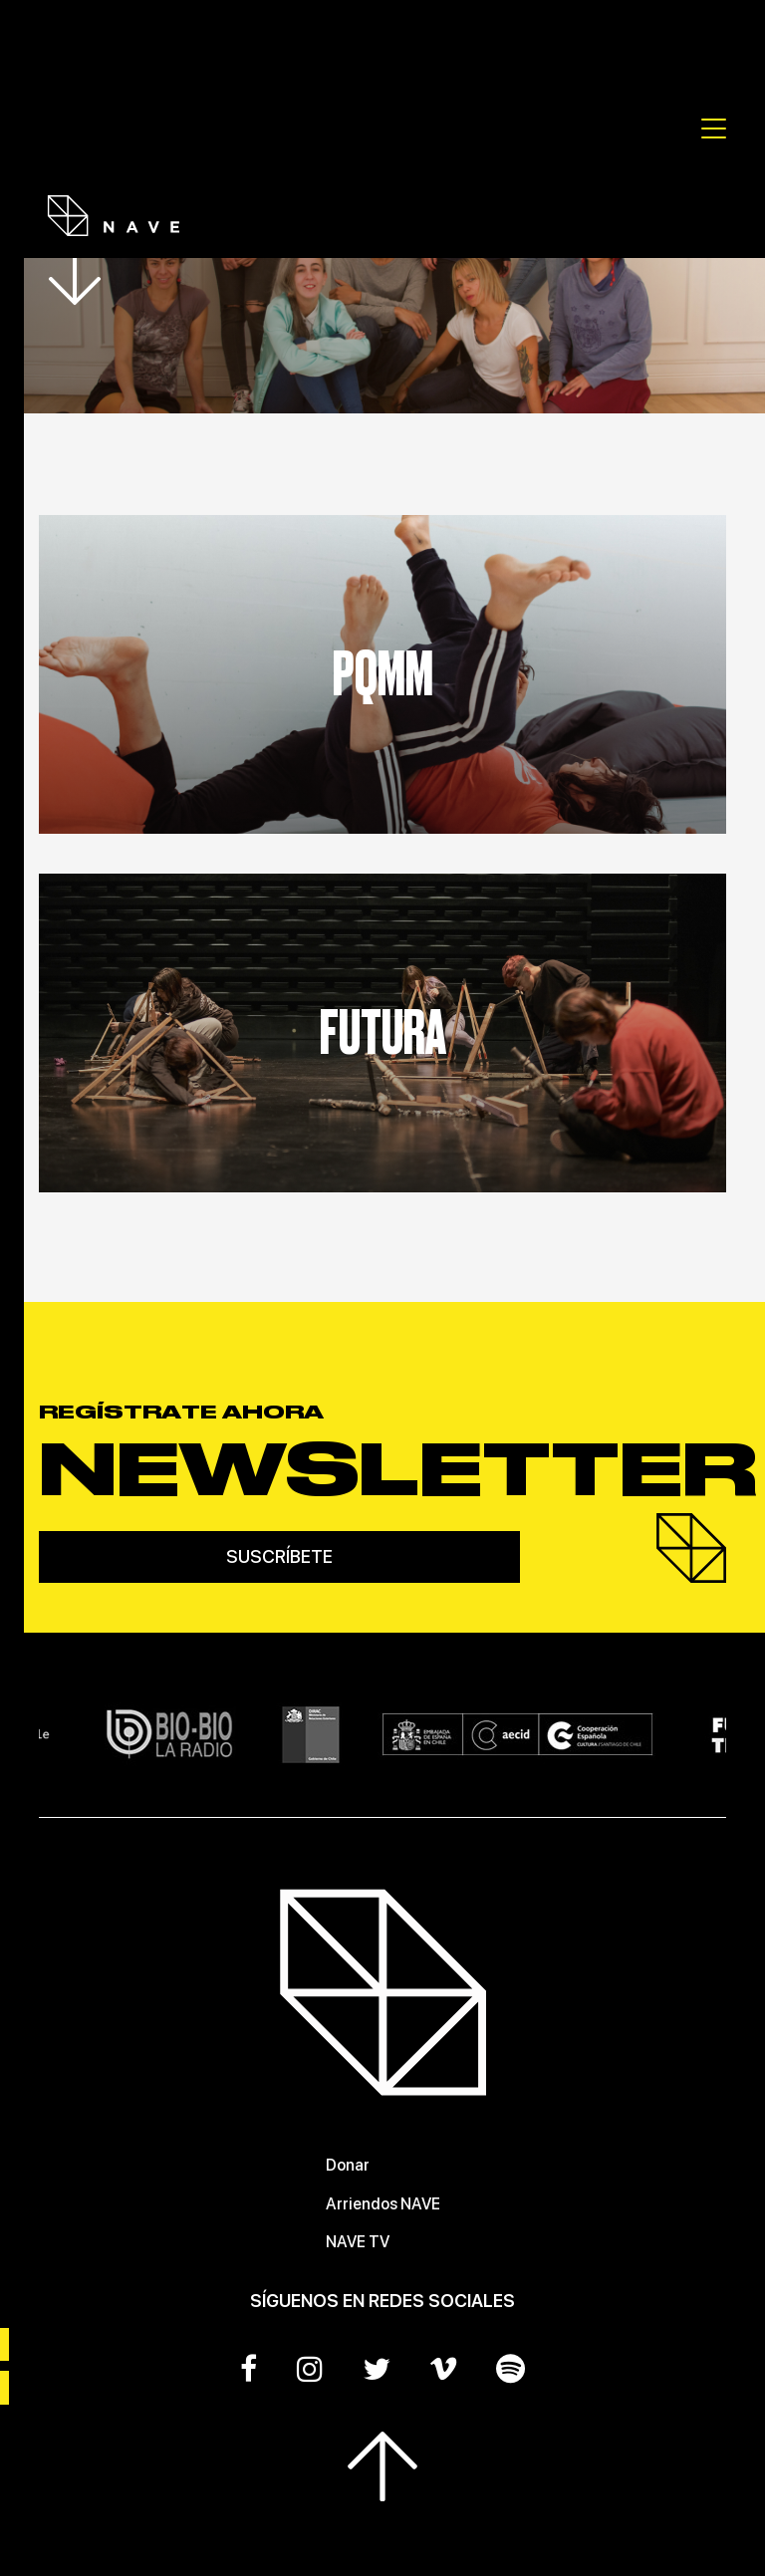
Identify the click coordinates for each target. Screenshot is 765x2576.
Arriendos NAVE (383, 2203)
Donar (348, 2165)
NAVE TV (357, 2241)
